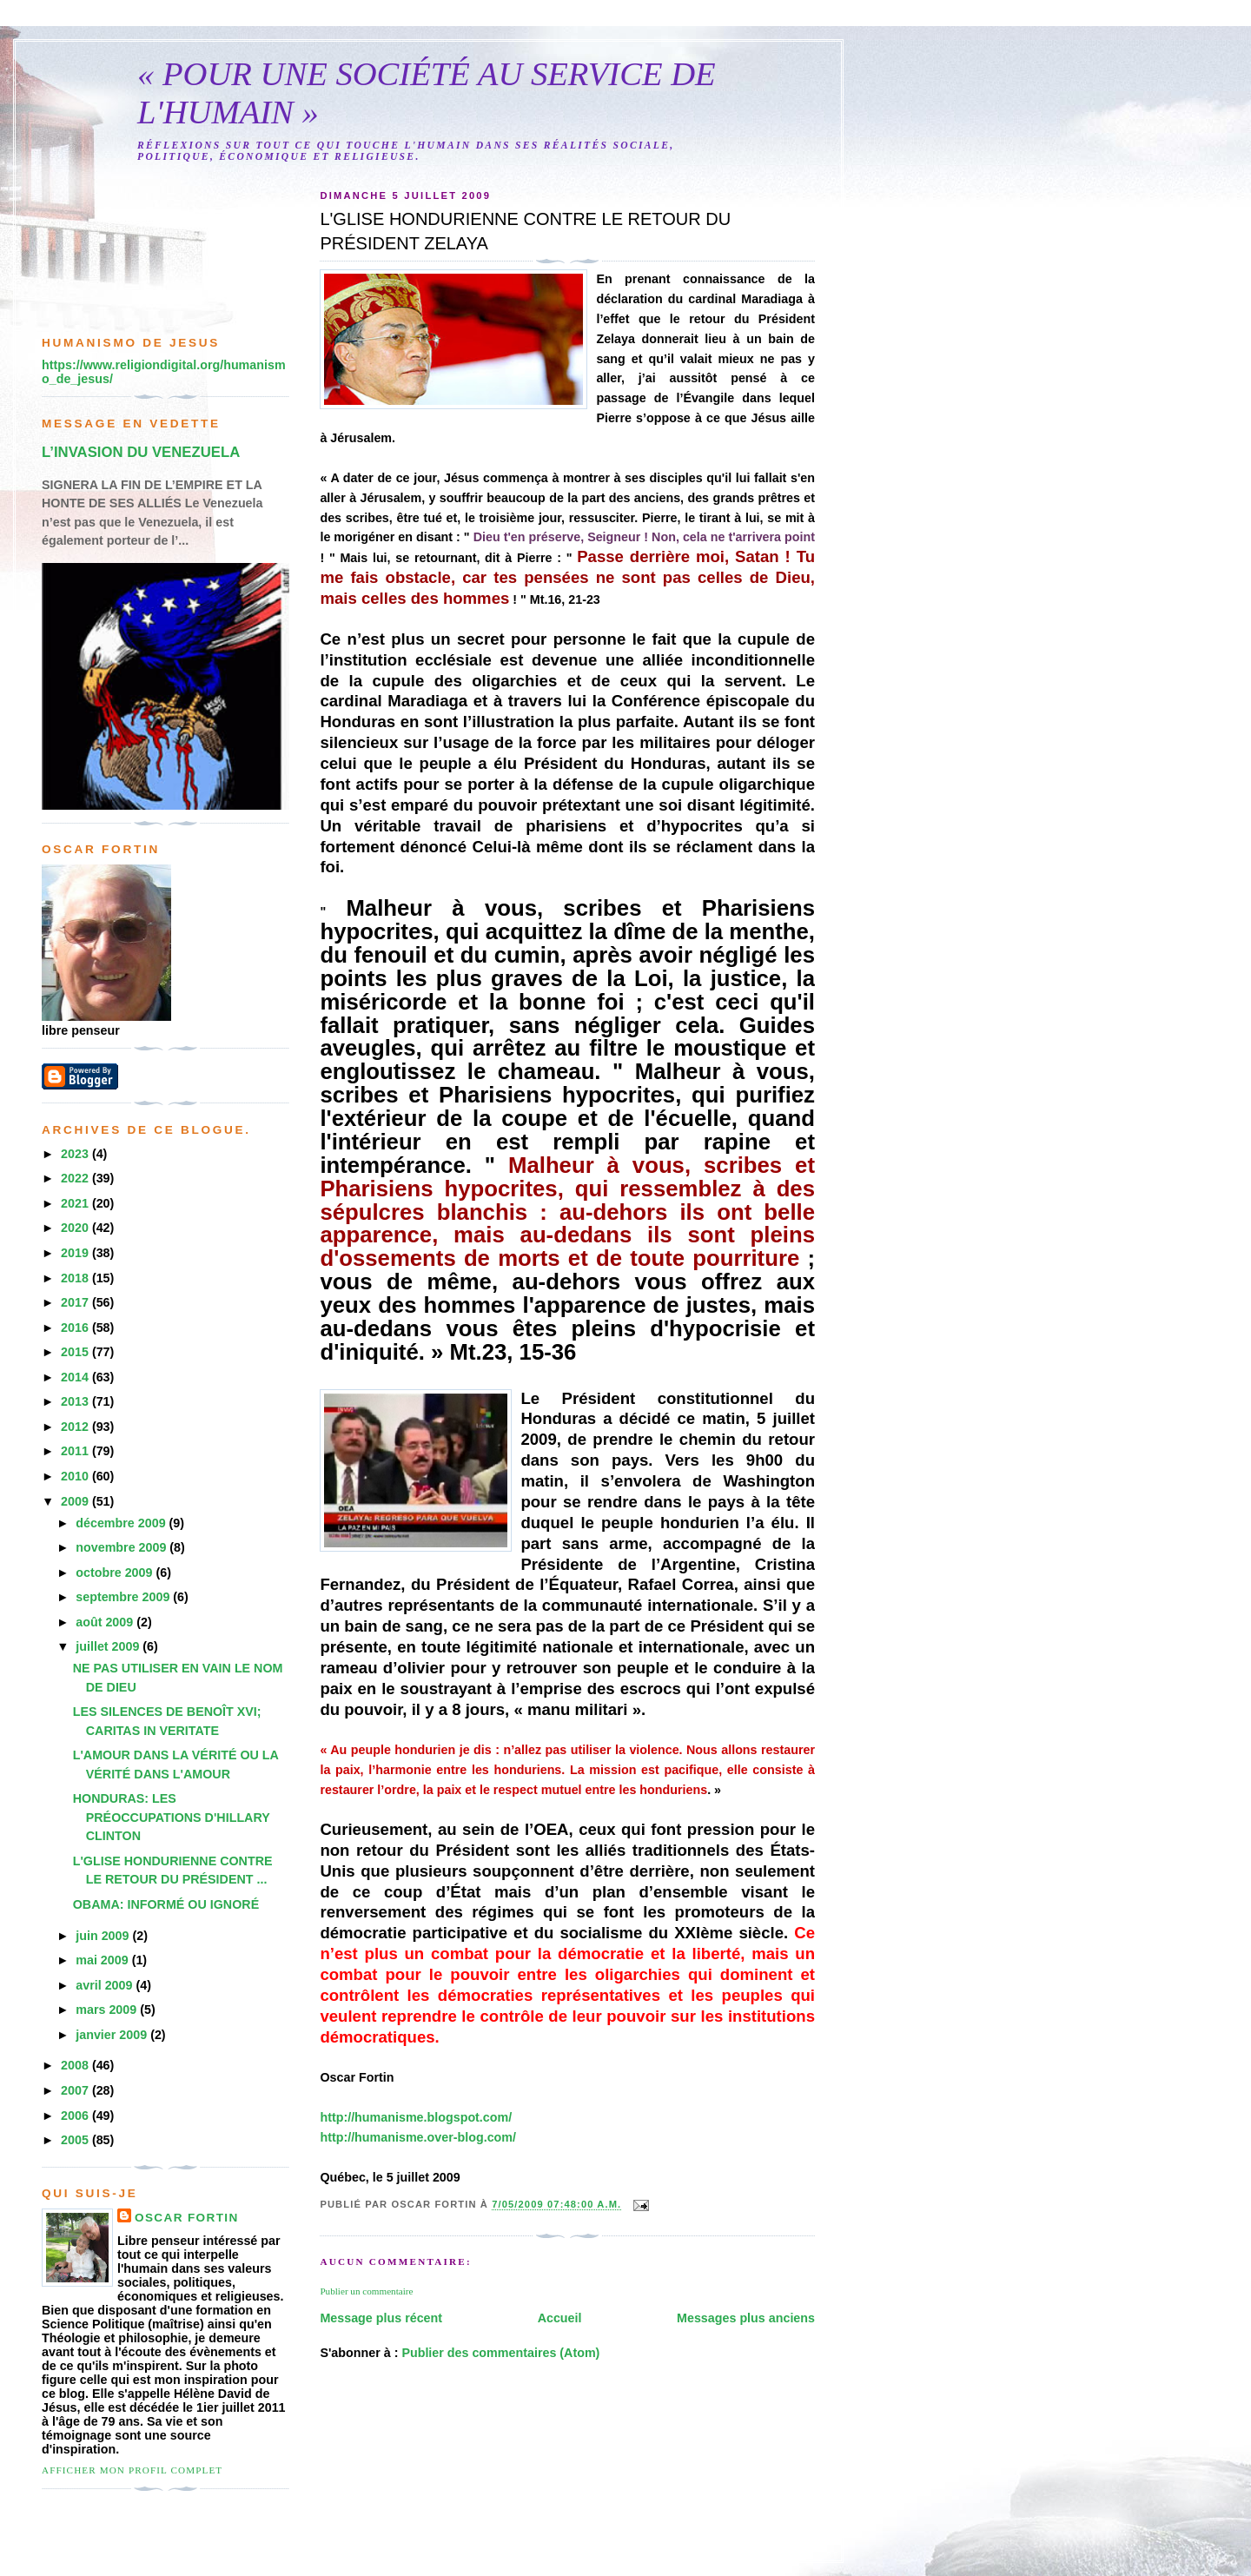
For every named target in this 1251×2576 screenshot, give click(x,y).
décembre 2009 (122, 1523)
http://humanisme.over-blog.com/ (418, 2137)
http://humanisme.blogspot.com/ (416, 2117)
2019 (76, 1253)
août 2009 (106, 1622)
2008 (76, 2065)
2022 (76, 1178)
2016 (76, 1327)
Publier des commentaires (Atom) (500, 2353)
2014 (76, 1377)
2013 (76, 1401)
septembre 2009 (124, 1597)
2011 (76, 1451)
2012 (76, 1427)
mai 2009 (103, 1960)
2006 (76, 2115)
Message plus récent (381, 2318)
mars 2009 (108, 2009)
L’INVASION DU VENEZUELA (141, 452)
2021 (76, 1203)
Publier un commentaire (366, 2291)
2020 (76, 1228)
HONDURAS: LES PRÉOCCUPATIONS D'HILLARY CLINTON (171, 1817)
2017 (76, 1302)
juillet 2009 (109, 1646)
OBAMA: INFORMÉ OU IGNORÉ (166, 1904)
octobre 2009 (116, 1572)
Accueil (560, 2318)
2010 (76, 1476)
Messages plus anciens (746, 2318)
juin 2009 (104, 1936)
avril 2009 (106, 1985)
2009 (76, 1501)
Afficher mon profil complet (132, 2470)
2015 (76, 1352)
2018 (76, 1278)
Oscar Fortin (187, 2217)
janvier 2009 (113, 2035)
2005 (76, 2140)
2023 (76, 1154)
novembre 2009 (122, 1547)
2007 (76, 2090)
